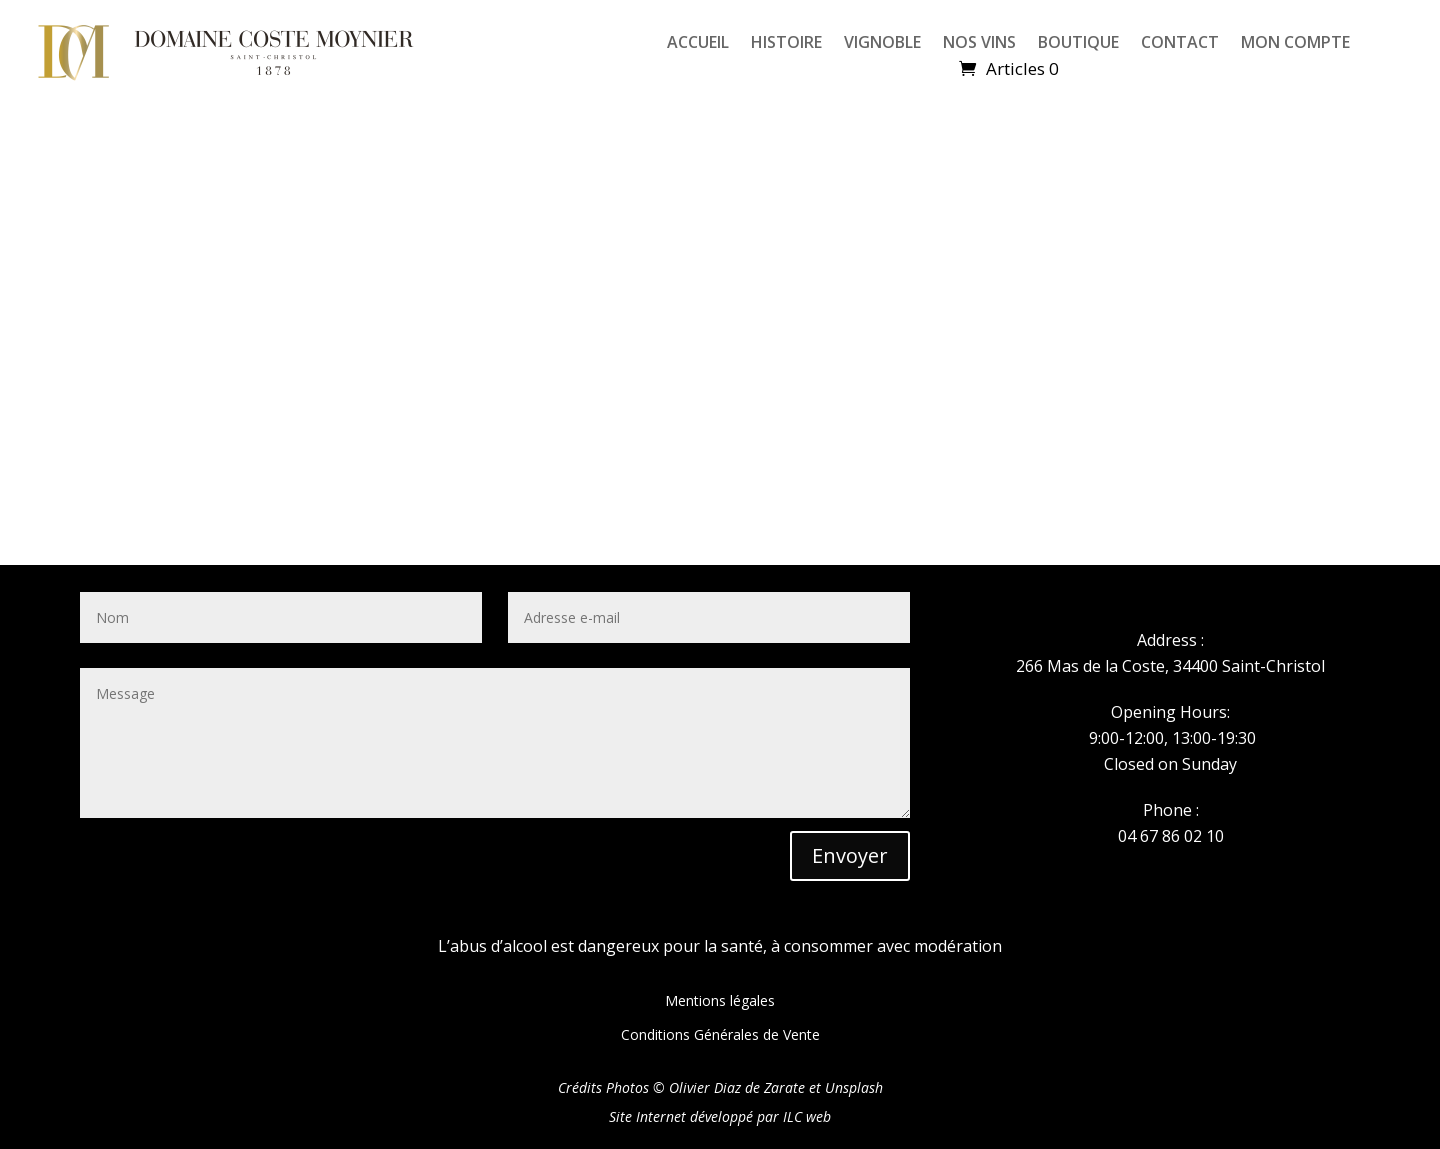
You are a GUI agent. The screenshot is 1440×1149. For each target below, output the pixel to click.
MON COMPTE (1295, 44)
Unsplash (854, 1087)
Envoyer (850, 855)
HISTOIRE (786, 44)
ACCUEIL (698, 44)
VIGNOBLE (882, 44)
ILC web (807, 1116)
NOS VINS (979, 44)
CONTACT (1180, 44)
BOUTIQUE (1078, 44)
